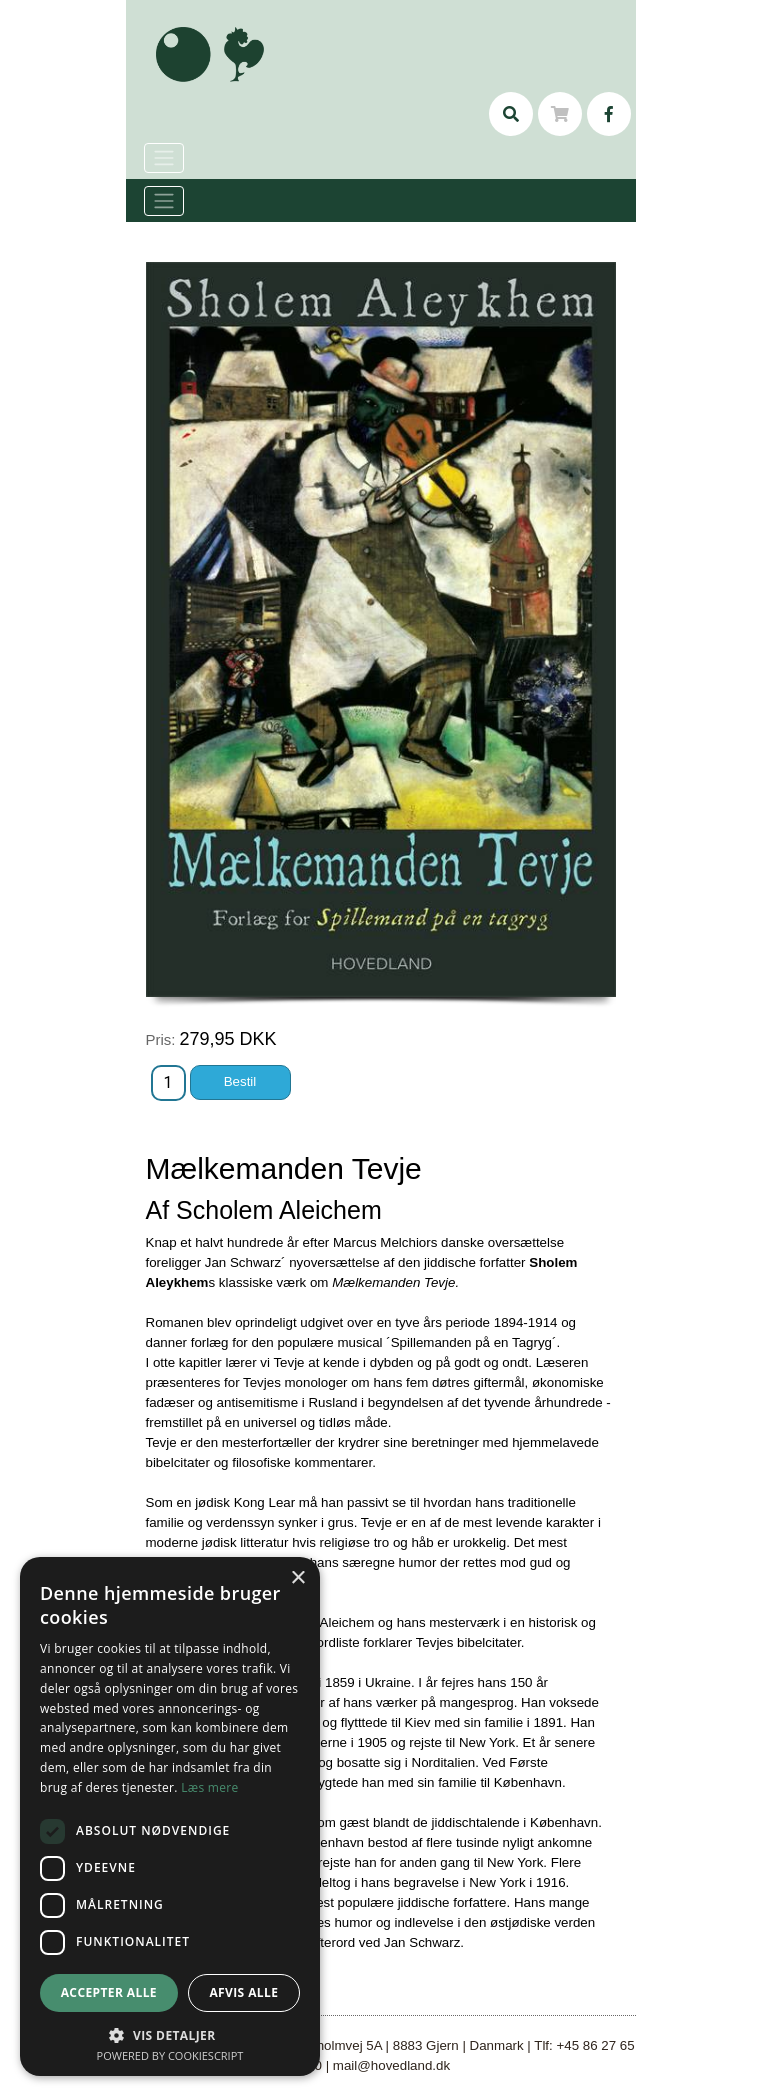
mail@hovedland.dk (391, 2065)
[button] (170, 2035)
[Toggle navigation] (164, 201)
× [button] (297, 1578)
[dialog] (170, 1816)
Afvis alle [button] (243, 1992)
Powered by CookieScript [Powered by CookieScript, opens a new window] (170, 2055)
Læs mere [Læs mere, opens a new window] (209, 1787)
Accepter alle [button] (109, 1992)
